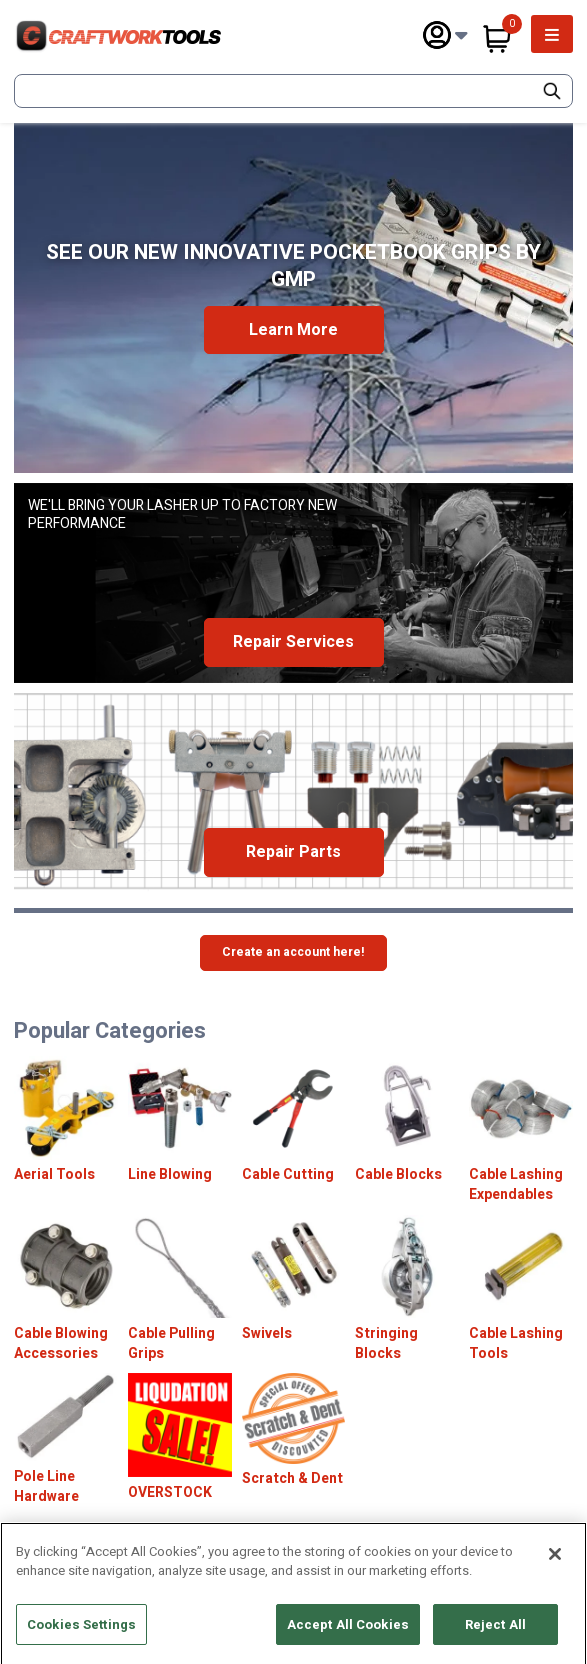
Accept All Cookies (348, 1633)
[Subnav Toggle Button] (461, 35)
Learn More (293, 330)
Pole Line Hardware (46, 1486)
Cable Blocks (398, 1175)
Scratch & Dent (292, 1479)
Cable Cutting (288, 1175)
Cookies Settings (81, 1633)
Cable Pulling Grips (171, 1343)
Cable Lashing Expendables (516, 1184)
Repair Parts (293, 852)
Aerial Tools (54, 1175)
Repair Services (293, 642)
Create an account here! (293, 952)
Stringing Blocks (386, 1343)
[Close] (555, 1563)
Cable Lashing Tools (516, 1343)
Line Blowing (170, 1175)
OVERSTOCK (170, 1493)
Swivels (267, 1334)
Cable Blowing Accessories (61, 1343)
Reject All (495, 1633)
